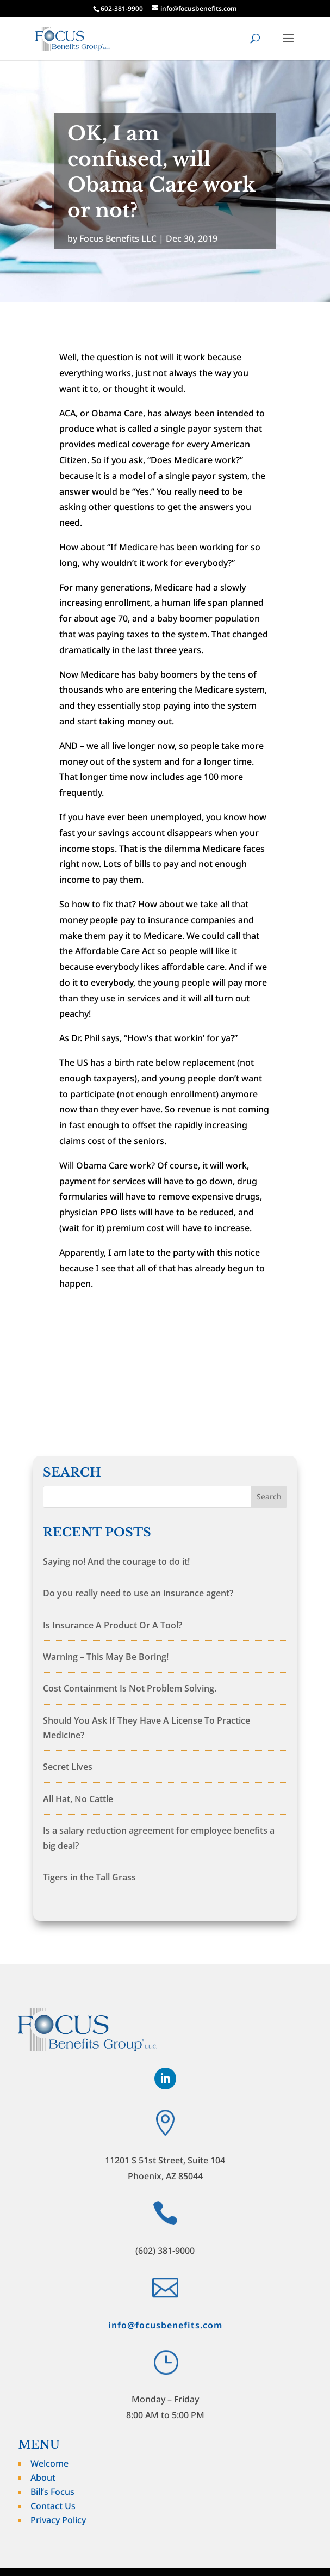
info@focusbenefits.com (165, 2325)
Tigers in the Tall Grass (89, 1877)
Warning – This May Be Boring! (106, 1657)
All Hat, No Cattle (78, 1799)
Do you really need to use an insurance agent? (138, 1593)
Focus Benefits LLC (118, 238)
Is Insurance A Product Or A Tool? (112, 1625)
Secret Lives (67, 1767)
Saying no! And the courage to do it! (116, 1561)
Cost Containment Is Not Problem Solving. (129, 1688)
